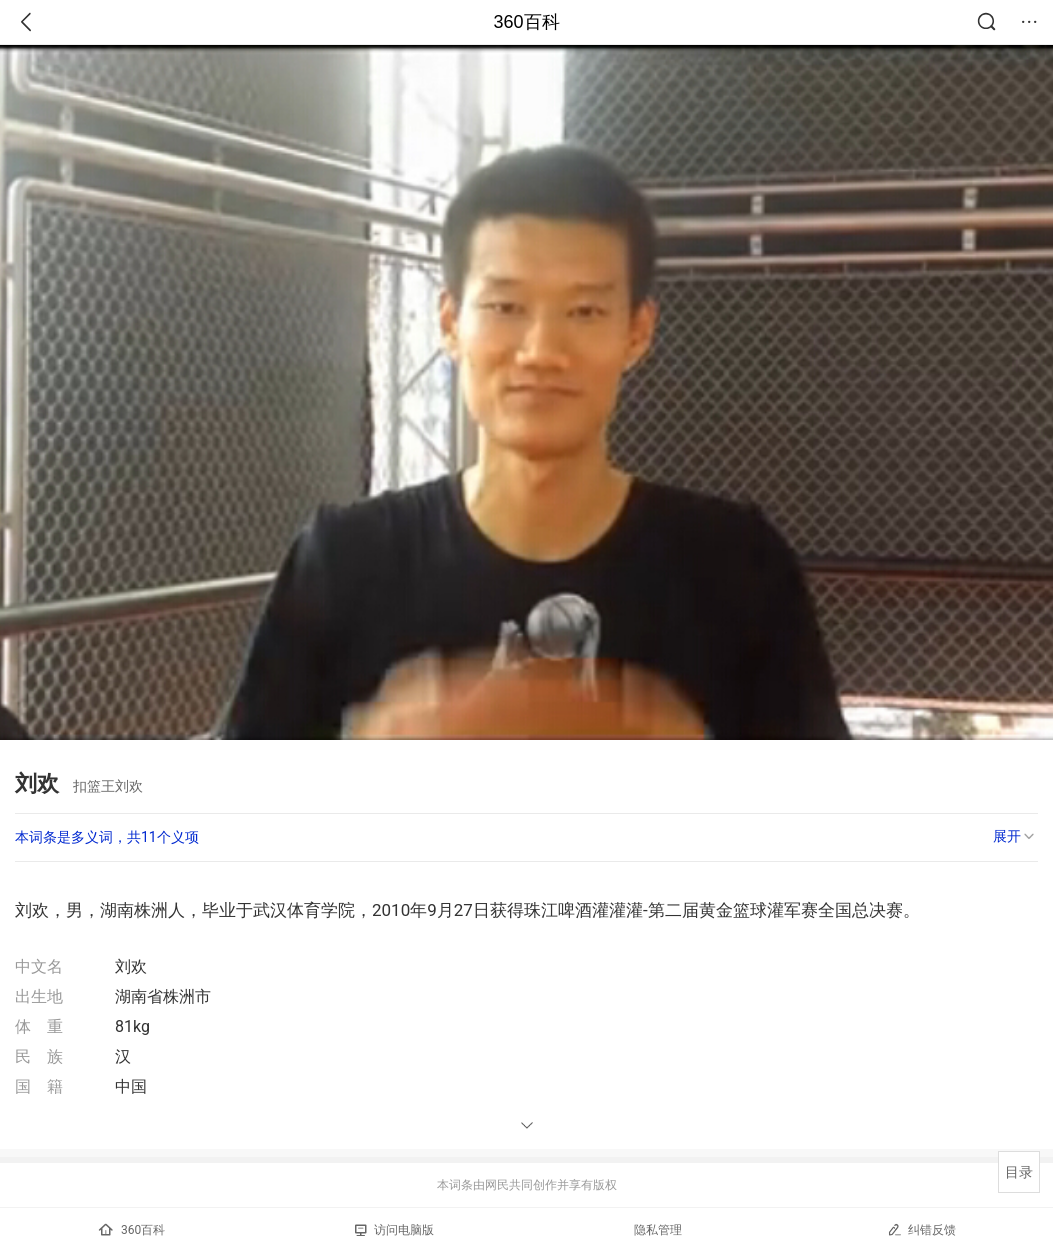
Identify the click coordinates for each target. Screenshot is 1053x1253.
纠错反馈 (921, 1229)
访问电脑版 (394, 1230)
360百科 (526, 22)
